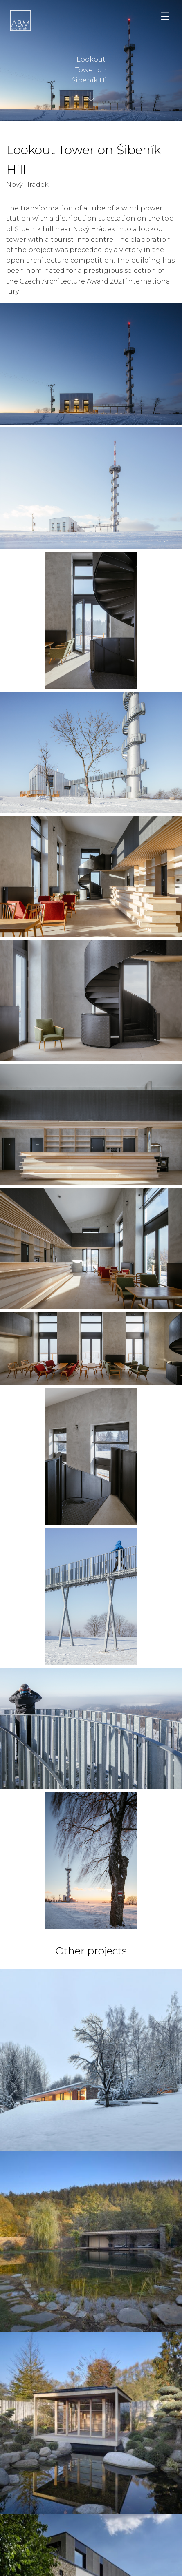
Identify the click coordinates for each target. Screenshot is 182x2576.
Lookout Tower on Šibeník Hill (91, 68)
